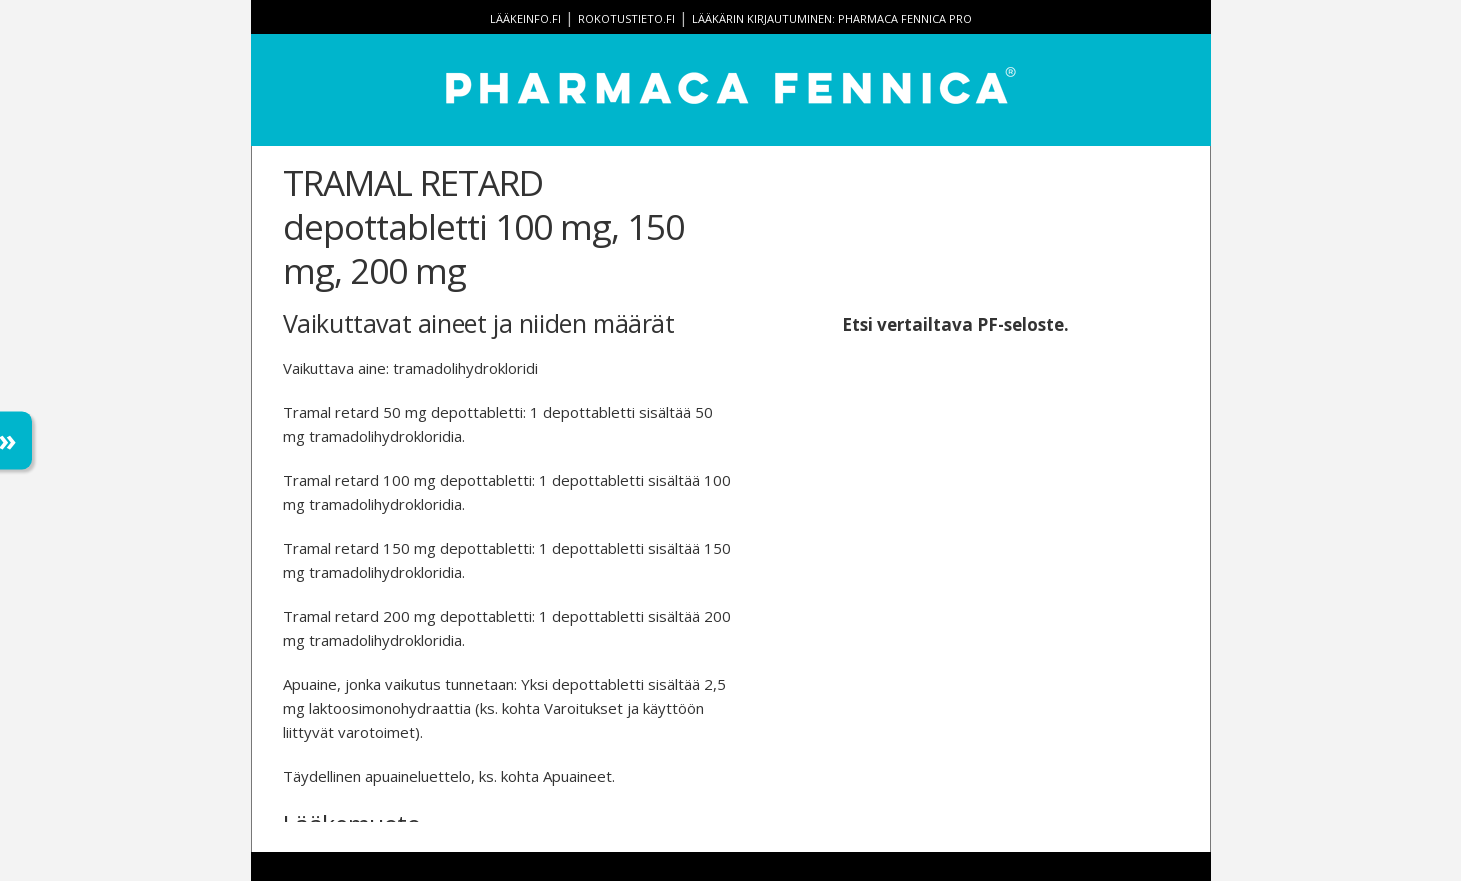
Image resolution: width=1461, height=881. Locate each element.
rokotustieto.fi (626, 18)
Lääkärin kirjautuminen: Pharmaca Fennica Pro (832, 18)
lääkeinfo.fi (525, 18)
